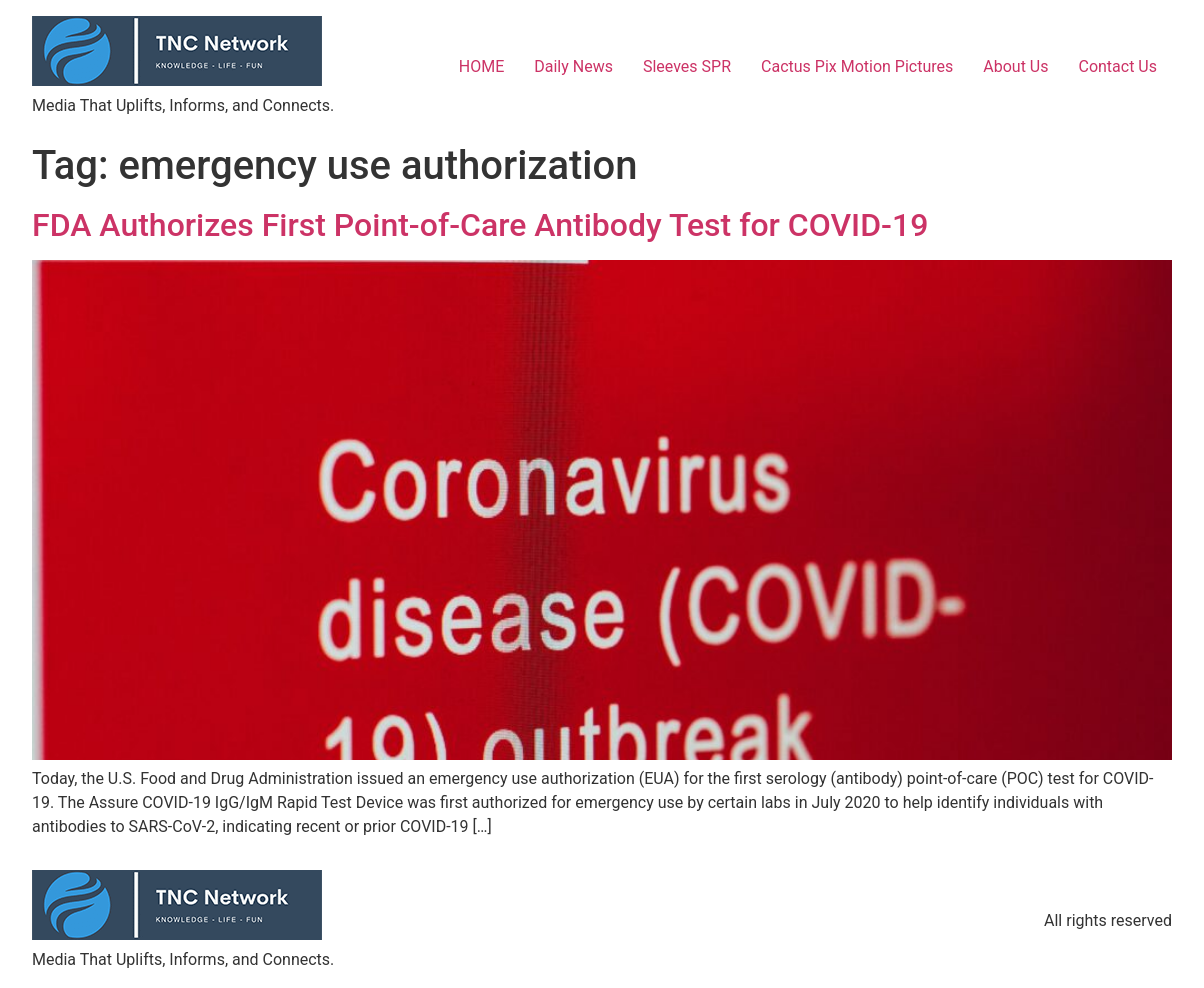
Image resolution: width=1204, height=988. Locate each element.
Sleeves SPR (687, 66)
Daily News (573, 66)
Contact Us (1117, 66)
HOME (481, 66)
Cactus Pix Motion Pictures (857, 66)
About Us (1015, 66)
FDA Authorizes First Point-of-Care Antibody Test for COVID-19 (480, 225)
